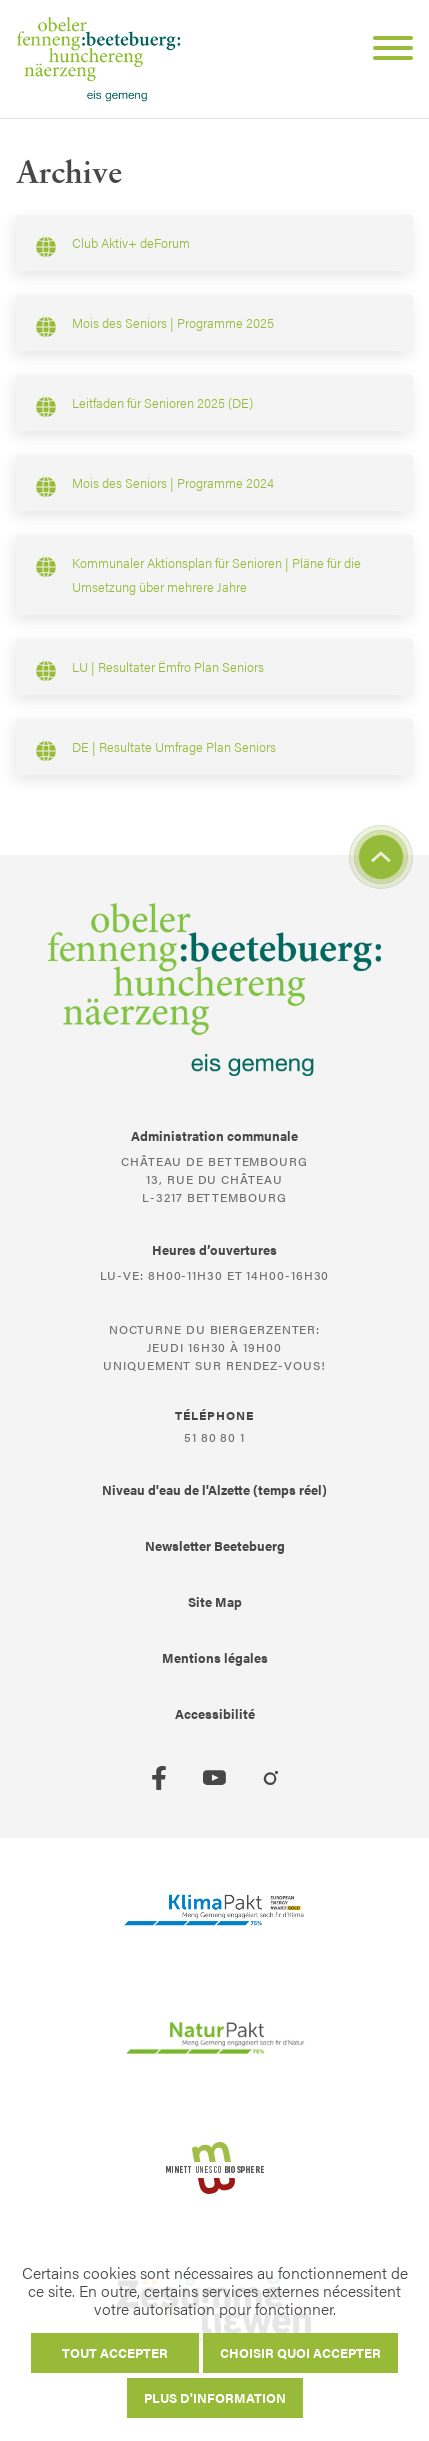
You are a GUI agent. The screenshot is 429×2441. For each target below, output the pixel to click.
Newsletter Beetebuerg (215, 1545)
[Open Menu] (385, 51)
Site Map (215, 1601)
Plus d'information (215, 2397)
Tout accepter (115, 2352)
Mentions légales (215, 1657)
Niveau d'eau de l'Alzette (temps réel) (214, 1489)
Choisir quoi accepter (300, 2352)
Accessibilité (215, 1713)
